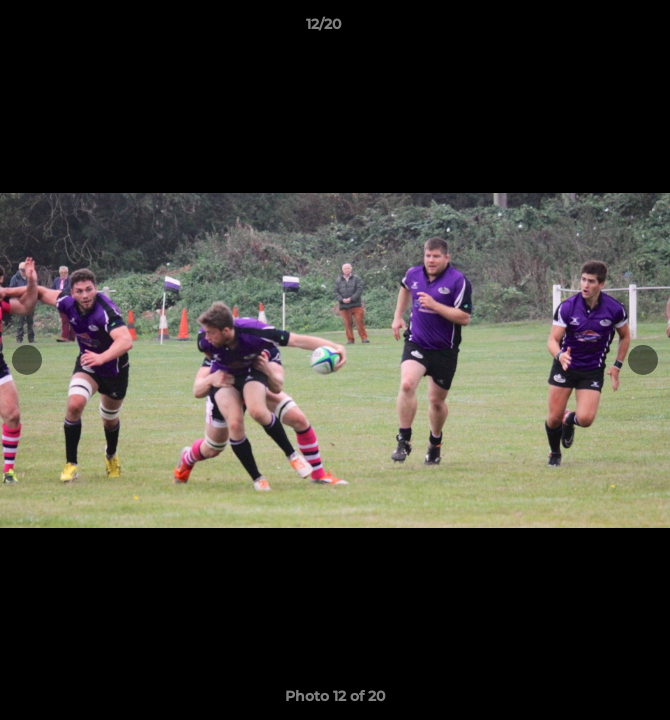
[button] (598, 29)
